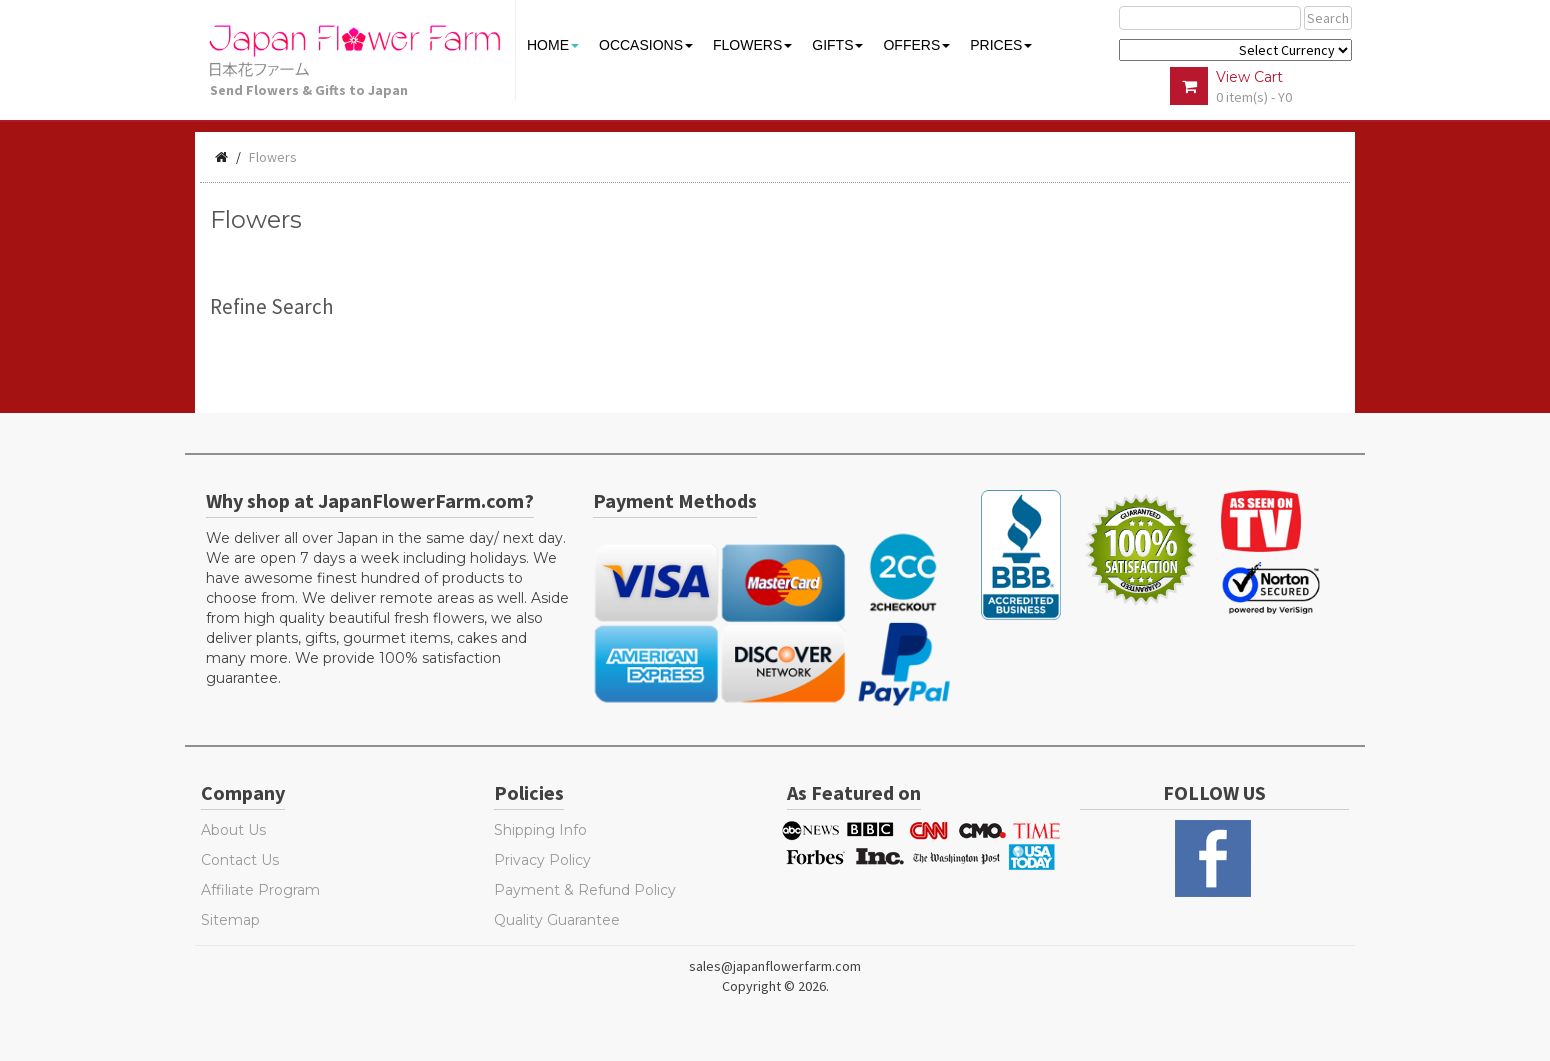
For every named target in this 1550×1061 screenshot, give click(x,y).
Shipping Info (540, 830)
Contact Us (240, 860)
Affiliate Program (260, 890)
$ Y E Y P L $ (1235, 50)
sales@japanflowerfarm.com (775, 966)
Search (1328, 18)
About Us (233, 830)
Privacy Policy (542, 860)
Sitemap (230, 920)
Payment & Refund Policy (585, 890)
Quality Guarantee (557, 920)
